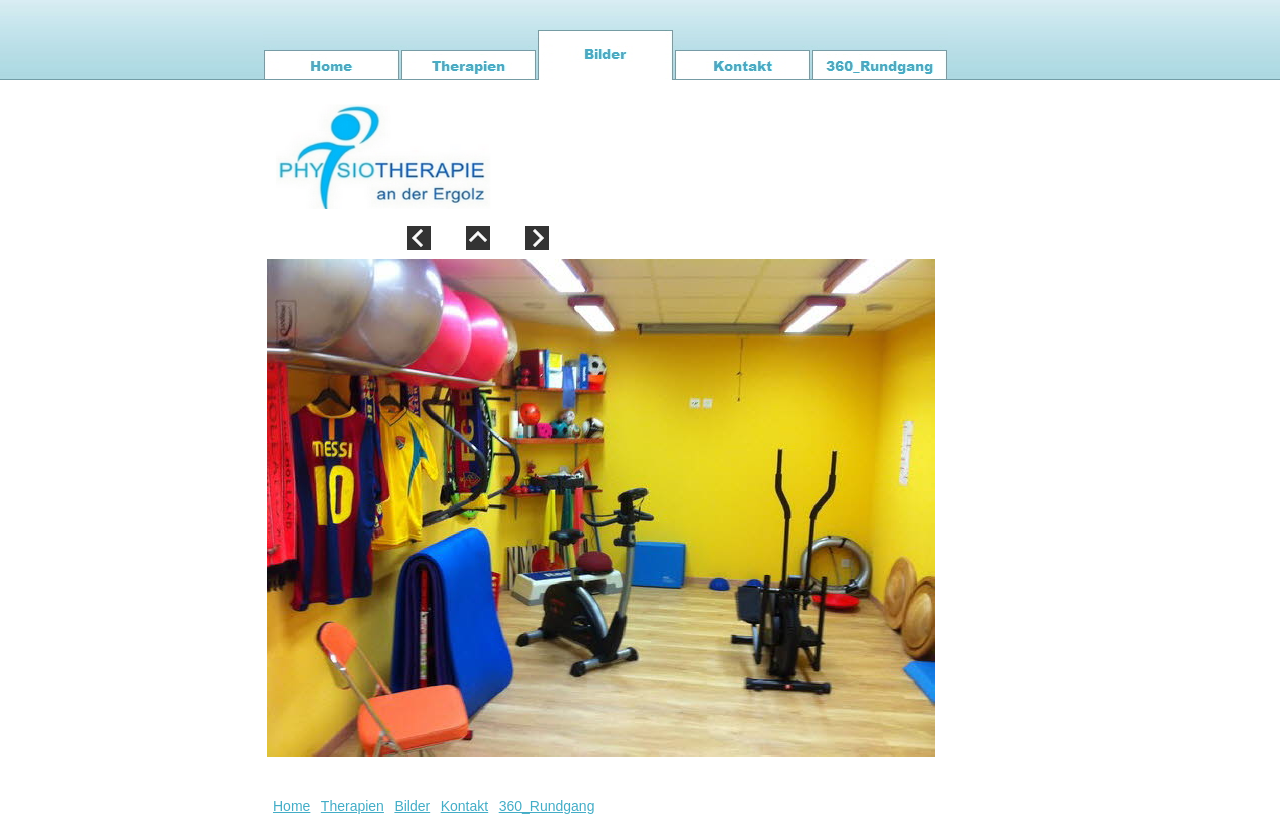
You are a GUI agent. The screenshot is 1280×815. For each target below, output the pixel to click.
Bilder (412, 806)
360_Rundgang (547, 806)
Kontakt (464, 806)
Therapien (352, 806)
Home (291, 806)
